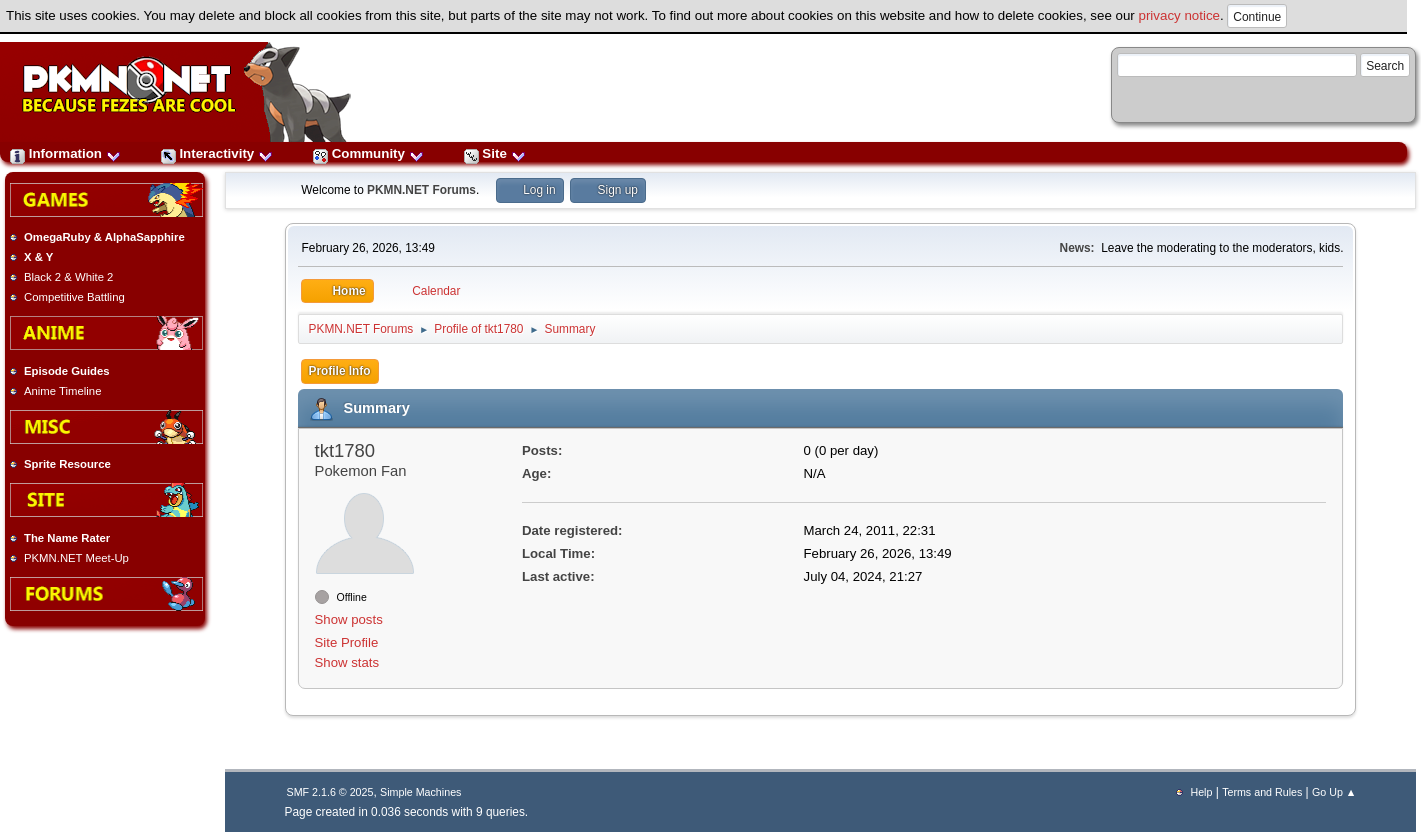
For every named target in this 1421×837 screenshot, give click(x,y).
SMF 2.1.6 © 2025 (330, 792)
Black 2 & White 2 (68, 277)
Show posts (349, 619)
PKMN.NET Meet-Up (76, 558)
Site (495, 153)
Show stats (347, 662)
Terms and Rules (1262, 792)
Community (368, 153)
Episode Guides (67, 371)
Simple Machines (420, 792)
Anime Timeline (62, 391)
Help (1201, 792)
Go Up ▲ (1334, 792)
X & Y (38, 257)
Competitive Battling (74, 297)
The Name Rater (67, 538)
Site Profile (347, 642)
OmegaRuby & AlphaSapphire (104, 237)
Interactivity (217, 153)
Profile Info (340, 371)
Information (65, 153)
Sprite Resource (67, 464)
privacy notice (1180, 15)
